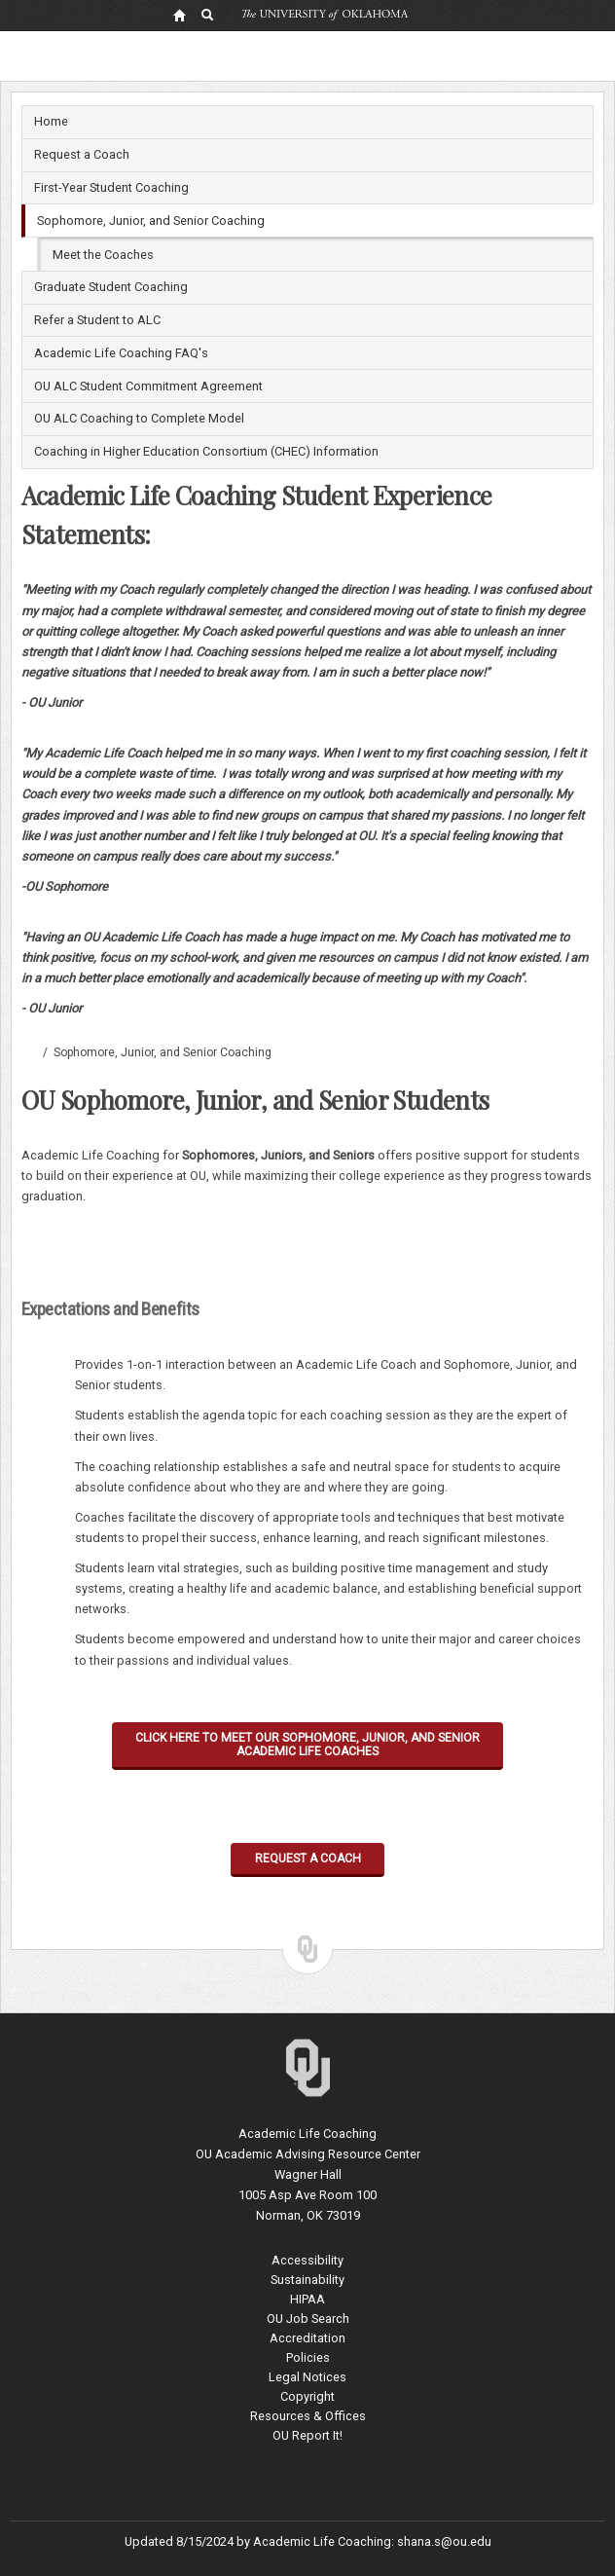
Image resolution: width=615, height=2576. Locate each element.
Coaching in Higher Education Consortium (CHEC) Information (206, 451)
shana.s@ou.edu (444, 2541)
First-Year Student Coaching (111, 187)
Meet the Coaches (103, 254)
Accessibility (307, 2260)
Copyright (307, 2396)
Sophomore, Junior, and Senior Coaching (151, 220)
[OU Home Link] (179, 14)
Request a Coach (81, 154)
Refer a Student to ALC (97, 320)
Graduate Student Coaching (111, 286)
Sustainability (307, 2279)
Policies (308, 2357)
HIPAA (307, 2299)
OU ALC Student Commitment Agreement (148, 386)
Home (51, 121)
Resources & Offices (308, 2416)
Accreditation (307, 2338)
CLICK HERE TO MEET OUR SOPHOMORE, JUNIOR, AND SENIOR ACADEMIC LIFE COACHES (307, 1744)
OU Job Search (308, 2318)
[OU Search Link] (208, 14)
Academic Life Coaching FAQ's (121, 353)
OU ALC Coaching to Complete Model (139, 418)
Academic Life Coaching (29, 1052)
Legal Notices (307, 2377)
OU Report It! (307, 2435)
